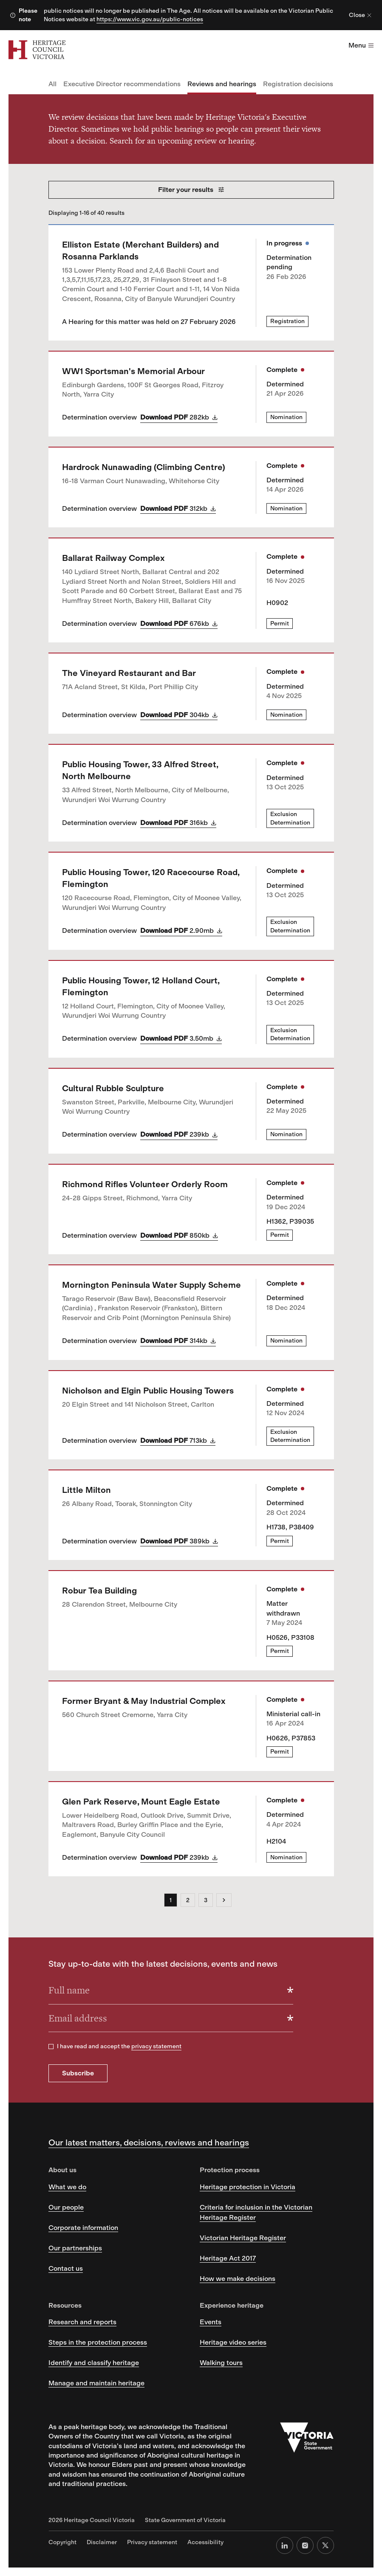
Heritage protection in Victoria (247, 2187)
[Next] (224, 1900)
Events (210, 2322)
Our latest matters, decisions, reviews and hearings (148, 2142)
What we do (67, 2187)
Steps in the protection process (97, 2342)
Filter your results (191, 190)
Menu (361, 45)
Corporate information (83, 2228)
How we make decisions (237, 2279)
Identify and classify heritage (93, 2363)
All (52, 84)
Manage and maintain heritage (96, 2383)
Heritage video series (233, 2342)
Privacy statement (152, 2542)
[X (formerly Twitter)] (325, 2545)
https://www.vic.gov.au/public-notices (149, 19)
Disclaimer (102, 2542)
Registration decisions (298, 84)
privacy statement (156, 2046)
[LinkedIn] (284, 2545)
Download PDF (179, 417)
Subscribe (78, 2073)
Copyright (62, 2542)
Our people (66, 2207)
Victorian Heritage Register (243, 2238)
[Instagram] (305, 2545)
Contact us (65, 2268)
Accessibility (205, 2542)
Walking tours (221, 2363)
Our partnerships (75, 2248)
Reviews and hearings (221, 84)
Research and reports (82, 2322)
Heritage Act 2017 (228, 2258)
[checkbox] (51, 2046)
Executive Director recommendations (122, 84)
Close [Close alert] (360, 15)
